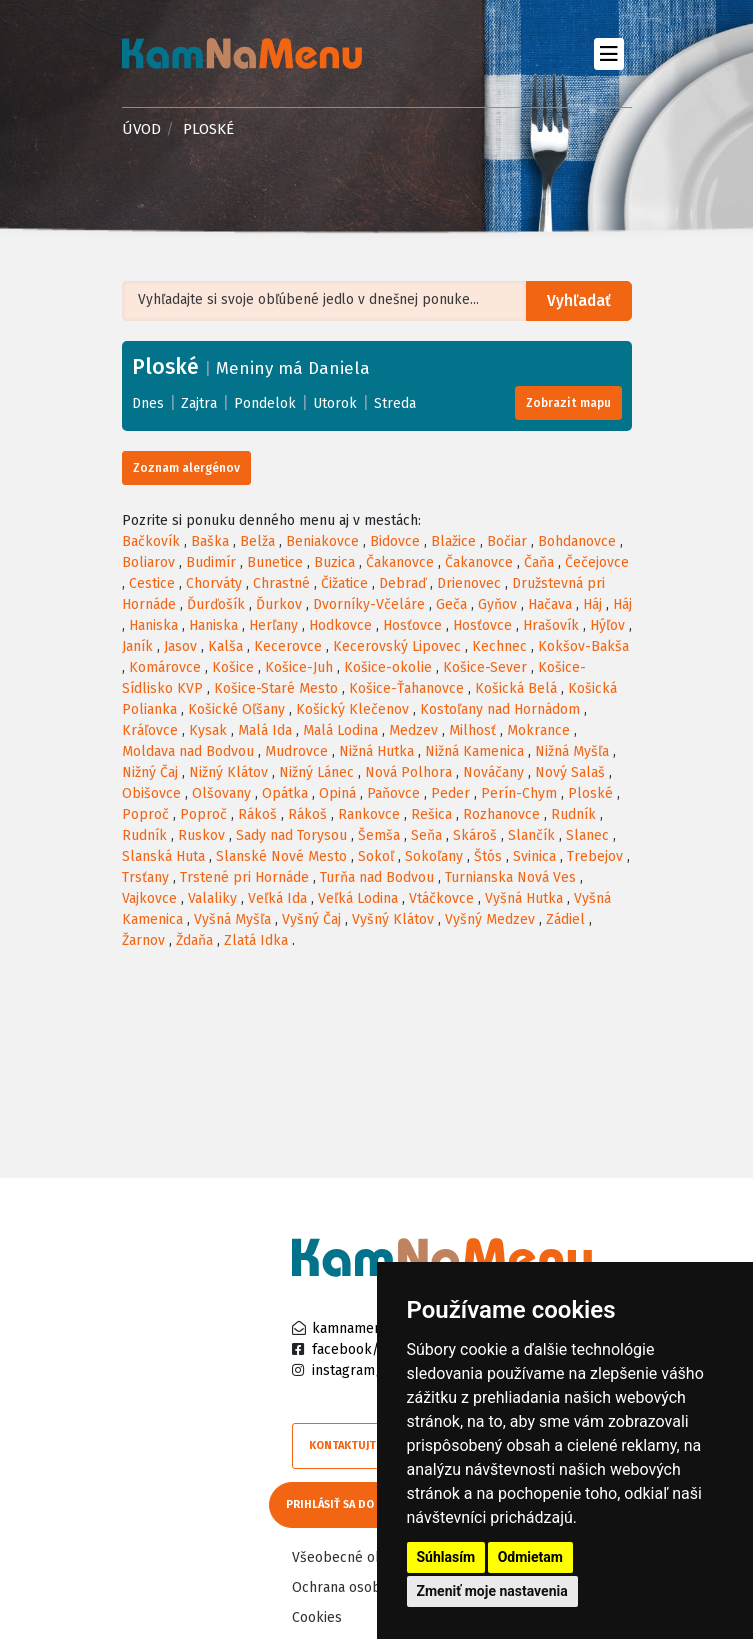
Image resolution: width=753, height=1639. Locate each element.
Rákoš (257, 814)
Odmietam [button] (530, 1557)
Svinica (534, 856)
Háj (592, 604)
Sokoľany (434, 856)
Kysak (208, 730)
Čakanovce (400, 562)
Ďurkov (279, 604)
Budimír (211, 562)
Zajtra (199, 403)
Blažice (453, 541)
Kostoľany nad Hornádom (500, 709)
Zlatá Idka (256, 940)
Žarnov (143, 940)
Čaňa (539, 562)
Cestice (152, 583)
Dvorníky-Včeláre (369, 604)
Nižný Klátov (228, 772)
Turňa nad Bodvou (377, 877)
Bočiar (507, 541)
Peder (450, 793)
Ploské (590, 793)
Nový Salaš (570, 772)
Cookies (317, 1615)
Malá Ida (265, 730)
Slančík (531, 835)
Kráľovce (150, 730)
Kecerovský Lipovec (397, 646)
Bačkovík (151, 541)
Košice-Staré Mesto (276, 688)
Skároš (475, 835)
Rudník (573, 814)
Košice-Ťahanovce (406, 688)
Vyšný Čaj (311, 919)
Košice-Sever (485, 667)
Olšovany (221, 793)
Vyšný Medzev (490, 919)
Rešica (431, 814)
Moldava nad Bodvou (188, 751)
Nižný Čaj (150, 772)
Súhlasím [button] (446, 1557)
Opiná (337, 793)
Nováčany (493, 772)
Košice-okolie (388, 667)
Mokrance (538, 730)
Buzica (334, 562)
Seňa (426, 835)
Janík (137, 646)
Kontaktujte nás (357, 1445)
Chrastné (281, 583)
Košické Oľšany (236, 709)
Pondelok (265, 403)
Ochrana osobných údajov (374, 1585)
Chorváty (214, 583)
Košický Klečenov (352, 709)
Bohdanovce (577, 541)
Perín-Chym (519, 793)
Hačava (550, 604)
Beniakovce (322, 541)
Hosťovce (412, 625)
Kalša (225, 646)
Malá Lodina (340, 730)
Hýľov (607, 625)
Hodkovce (340, 625)
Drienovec (469, 583)
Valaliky (212, 898)
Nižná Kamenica (474, 751)
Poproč (145, 814)
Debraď (402, 583)
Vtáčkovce (441, 898)
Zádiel (565, 919)
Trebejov (595, 856)
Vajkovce (149, 898)
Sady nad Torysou (291, 835)
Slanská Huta (163, 856)
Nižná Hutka (376, 751)
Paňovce (393, 793)
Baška (210, 541)
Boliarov (148, 562)
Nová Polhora (408, 772)
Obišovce (151, 793)
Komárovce (165, 667)
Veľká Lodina (358, 898)
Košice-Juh (299, 667)
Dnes (148, 403)
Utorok (335, 403)
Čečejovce (597, 562)
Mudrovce (296, 751)
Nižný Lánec (316, 772)
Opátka (285, 793)
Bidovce (395, 541)
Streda (395, 403)
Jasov (180, 646)
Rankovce (369, 814)
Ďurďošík (216, 604)
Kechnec (499, 646)
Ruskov (201, 835)
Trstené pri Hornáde (244, 877)
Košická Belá (516, 688)
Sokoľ (376, 856)
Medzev (413, 730)
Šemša (379, 835)
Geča (451, 604)
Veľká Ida (277, 898)
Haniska (153, 625)
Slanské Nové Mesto (281, 856)
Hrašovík (551, 625)
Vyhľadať (580, 301)
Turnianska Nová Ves (510, 877)
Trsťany (145, 877)
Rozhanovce (501, 814)
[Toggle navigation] (609, 53)
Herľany (273, 625)
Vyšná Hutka (524, 898)
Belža (257, 541)
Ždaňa (194, 940)
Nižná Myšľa (572, 751)
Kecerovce (288, 646)
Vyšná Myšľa (232, 919)
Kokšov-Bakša (583, 646)
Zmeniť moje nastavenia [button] (492, 1591)
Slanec (587, 835)
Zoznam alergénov (186, 468)
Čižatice (344, 583)
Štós (488, 856)
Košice (233, 667)
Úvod (141, 129)
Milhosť (472, 730)
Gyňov (497, 604)
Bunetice (275, 562)
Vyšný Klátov (393, 919)
